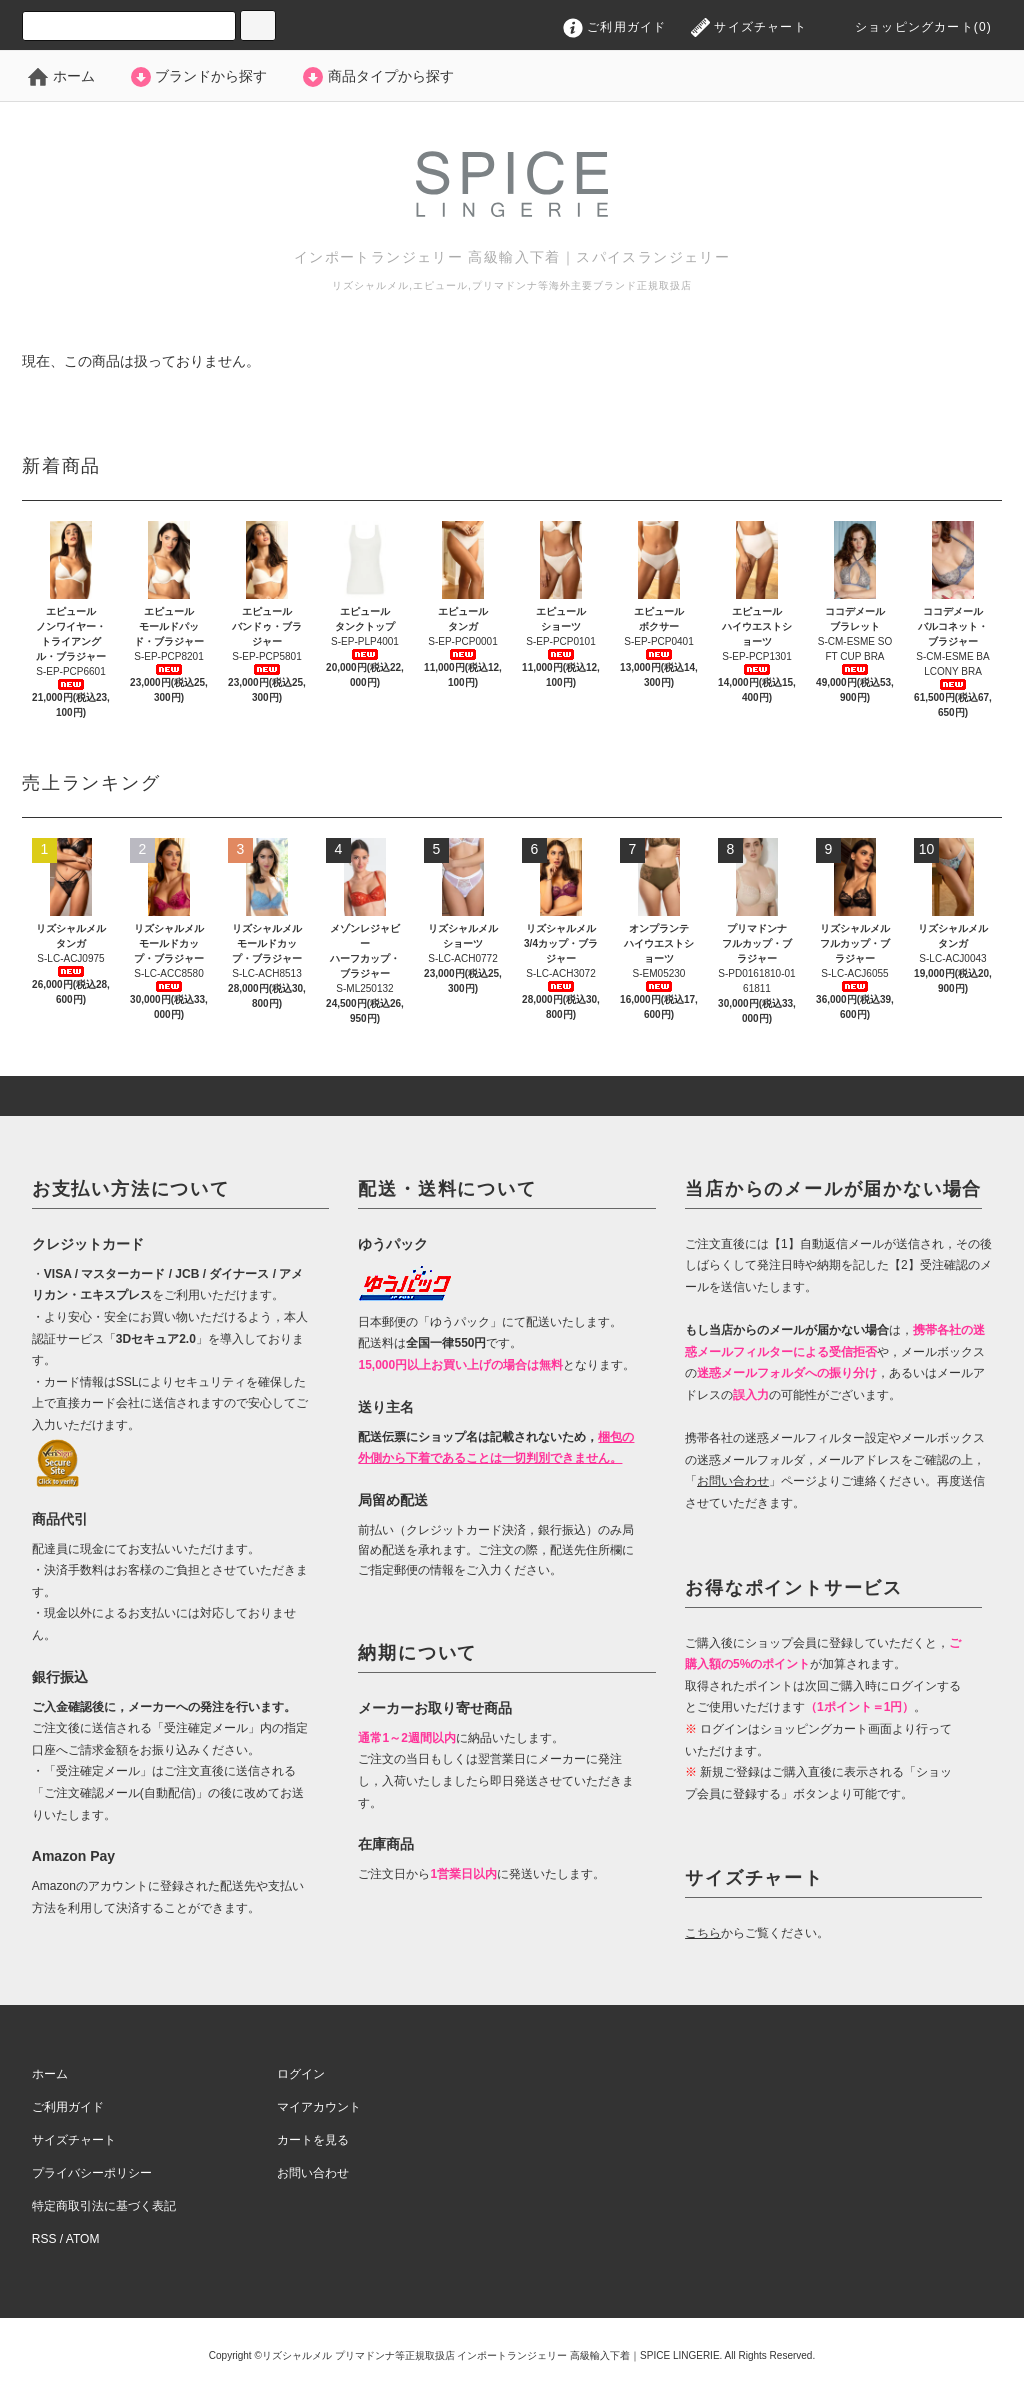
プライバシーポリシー (92, 2173)
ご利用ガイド (615, 27)
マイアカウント (319, 2107)
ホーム (61, 76)
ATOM (83, 2239)
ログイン (301, 2074)
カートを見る (313, 2140)
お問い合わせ (313, 2173)
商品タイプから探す (377, 76)
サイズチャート (749, 27)
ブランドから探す (198, 76)
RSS (44, 2239)
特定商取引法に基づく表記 (104, 2206)
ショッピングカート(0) (909, 27)
